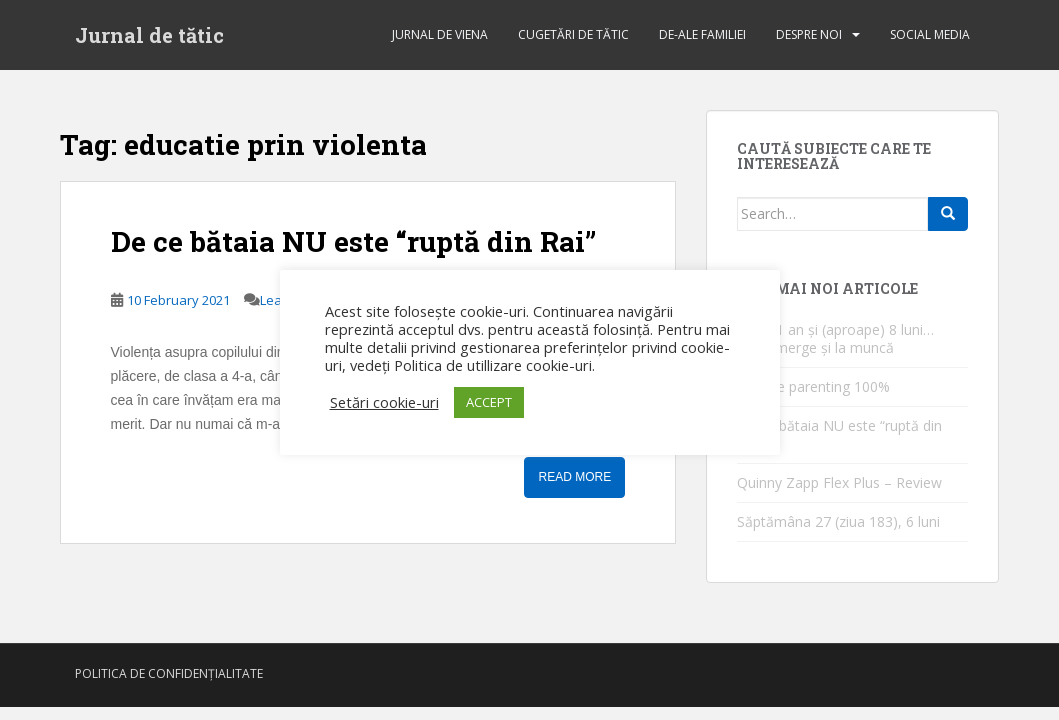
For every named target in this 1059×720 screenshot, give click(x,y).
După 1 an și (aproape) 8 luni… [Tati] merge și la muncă (835, 338)
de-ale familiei (702, 34)
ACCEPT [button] (489, 402)
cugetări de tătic (573, 34)
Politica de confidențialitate (169, 673)
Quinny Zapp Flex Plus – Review (839, 482)
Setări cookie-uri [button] (384, 402)
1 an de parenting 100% (813, 386)
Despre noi (809, 34)
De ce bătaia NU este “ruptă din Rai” (353, 241)
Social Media (930, 34)
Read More (574, 477)
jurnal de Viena (440, 34)
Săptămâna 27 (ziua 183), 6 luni (838, 521)
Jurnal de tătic (149, 35)
